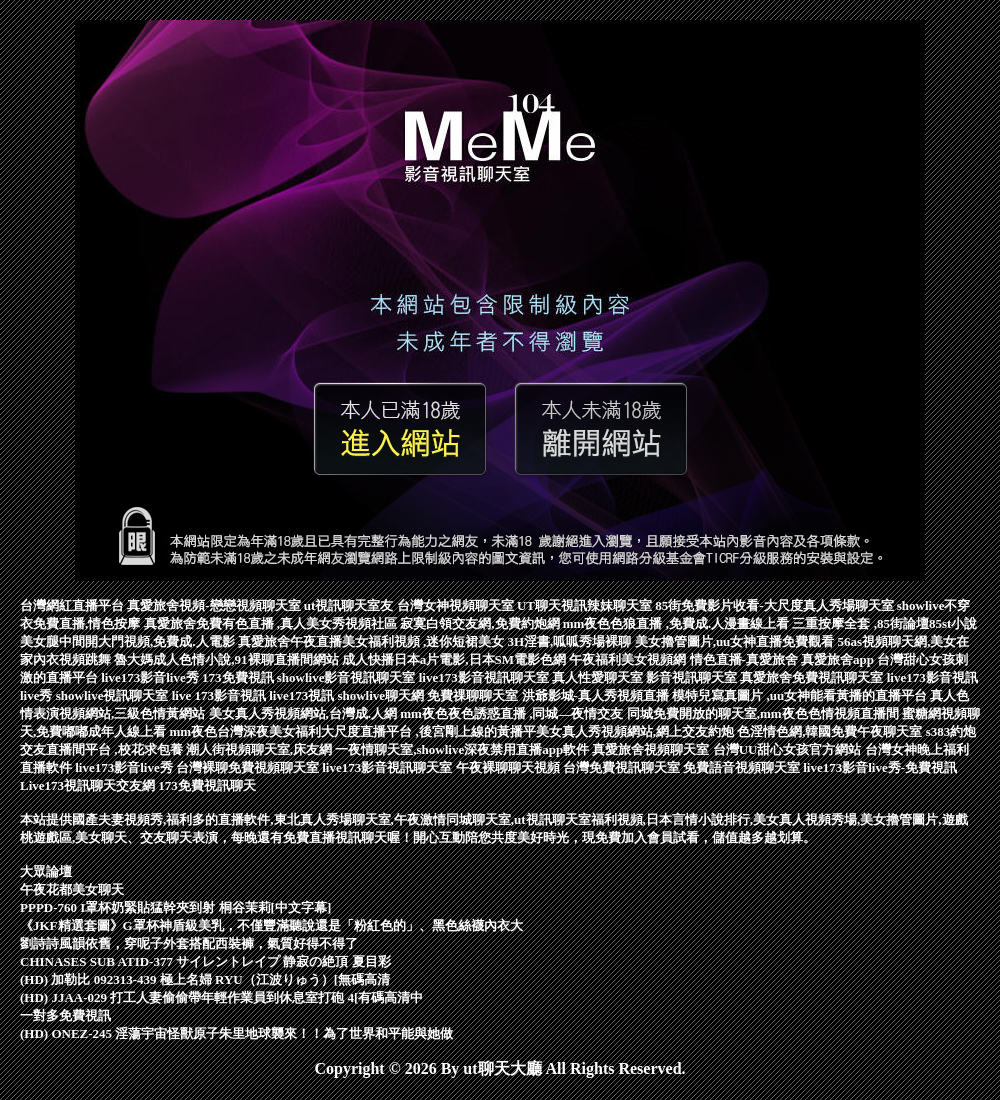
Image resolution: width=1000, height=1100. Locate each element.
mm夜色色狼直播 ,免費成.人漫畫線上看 (678, 623)
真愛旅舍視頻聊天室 (652, 749)
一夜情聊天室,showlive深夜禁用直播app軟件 (463, 749)
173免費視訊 (239, 677)
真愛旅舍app (839, 659)
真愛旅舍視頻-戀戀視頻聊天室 (215, 605)
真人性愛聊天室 (599, 677)
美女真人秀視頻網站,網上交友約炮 (637, 731)
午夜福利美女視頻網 (629, 659)
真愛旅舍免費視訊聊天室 (813, 677)
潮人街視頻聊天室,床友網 (261, 749)
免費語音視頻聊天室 (743, 767)
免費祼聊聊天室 (474, 695)
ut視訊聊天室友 (350, 605)
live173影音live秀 (151, 677)
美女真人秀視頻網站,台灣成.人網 (305, 713)
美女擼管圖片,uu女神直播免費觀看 (736, 641)
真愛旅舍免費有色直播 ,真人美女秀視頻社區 (272, 623)
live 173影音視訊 (221, 695)
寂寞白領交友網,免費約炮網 (481, 623)
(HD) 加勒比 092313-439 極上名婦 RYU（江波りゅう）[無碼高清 (205, 979)
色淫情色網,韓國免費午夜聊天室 (831, 731)
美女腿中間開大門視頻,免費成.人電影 (129, 641)
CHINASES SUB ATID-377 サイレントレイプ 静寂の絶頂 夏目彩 (205, 961)
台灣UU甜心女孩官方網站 (789, 749)
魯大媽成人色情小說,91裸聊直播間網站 (228, 659)
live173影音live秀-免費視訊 (880, 767)
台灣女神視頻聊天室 (457, 605)
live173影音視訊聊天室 (485, 677)
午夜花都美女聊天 (72, 889)
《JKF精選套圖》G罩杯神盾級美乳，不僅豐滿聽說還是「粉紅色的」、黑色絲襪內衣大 (271, 925)
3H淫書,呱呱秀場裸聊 (571, 641)
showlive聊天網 (382, 695)
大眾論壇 (46, 871)
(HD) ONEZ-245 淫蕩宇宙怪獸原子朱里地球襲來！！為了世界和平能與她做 (236, 1033)
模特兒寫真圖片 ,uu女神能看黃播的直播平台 (801, 695)
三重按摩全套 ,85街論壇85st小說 (884, 623)
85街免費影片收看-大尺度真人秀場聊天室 (776, 605)
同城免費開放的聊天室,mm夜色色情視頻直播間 (764, 713)
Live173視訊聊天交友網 (89, 785)
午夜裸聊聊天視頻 (509, 767)
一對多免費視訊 (65, 1015)
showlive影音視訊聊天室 (348, 677)
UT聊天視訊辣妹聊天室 (586, 605)
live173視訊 (303, 695)
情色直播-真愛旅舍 (746, 659)
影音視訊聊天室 (693, 677)
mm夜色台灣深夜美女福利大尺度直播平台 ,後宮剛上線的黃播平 (353, 731)
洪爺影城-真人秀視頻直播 (597, 695)
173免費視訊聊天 (207, 785)
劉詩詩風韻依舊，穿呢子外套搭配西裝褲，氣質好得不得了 (189, 943)
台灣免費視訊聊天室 (623, 767)
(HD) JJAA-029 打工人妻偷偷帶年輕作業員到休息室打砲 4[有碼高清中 (221, 997)
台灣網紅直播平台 (73, 605)
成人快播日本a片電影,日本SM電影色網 (456, 659)
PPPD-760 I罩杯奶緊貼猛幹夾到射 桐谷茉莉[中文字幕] (175, 907)
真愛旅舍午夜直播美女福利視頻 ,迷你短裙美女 (373, 641)
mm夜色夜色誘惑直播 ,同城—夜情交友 (513, 713)
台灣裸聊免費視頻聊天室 (249, 767)
